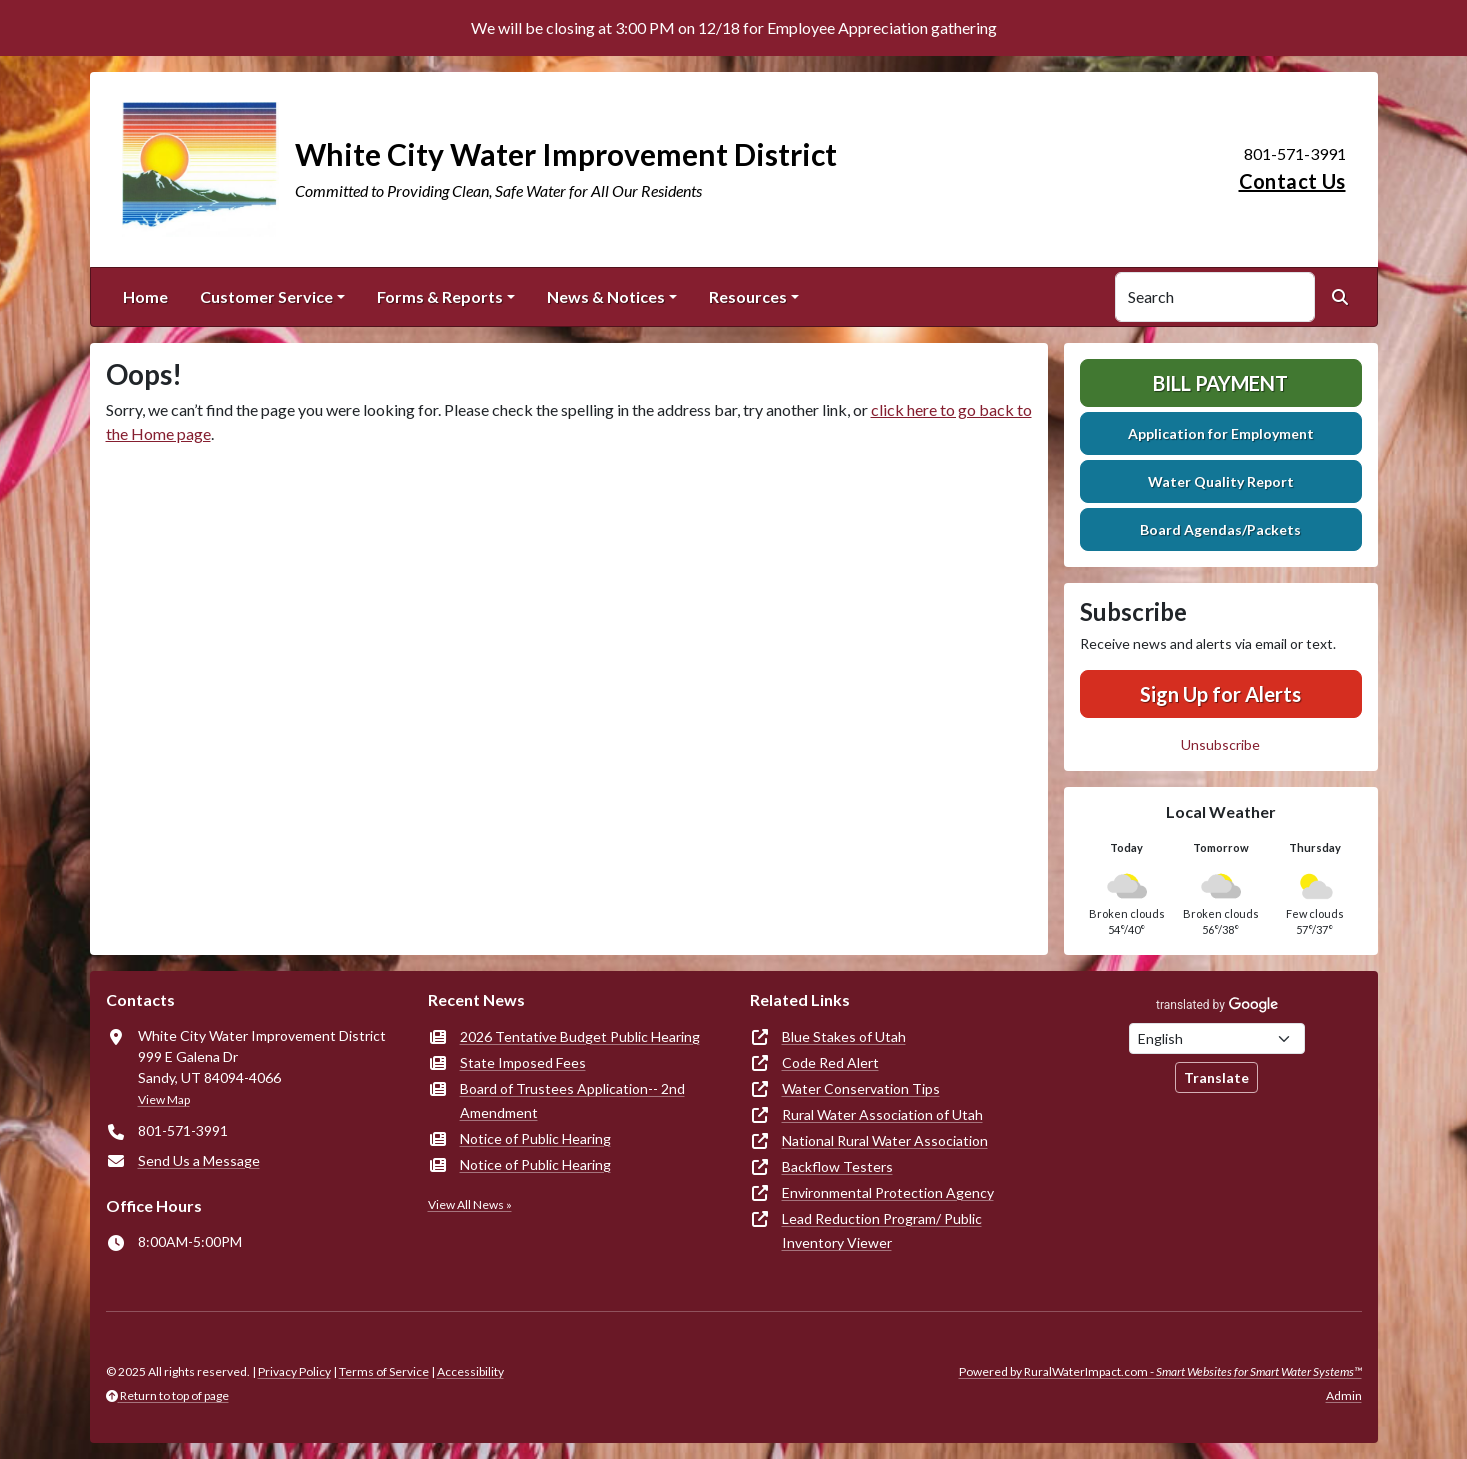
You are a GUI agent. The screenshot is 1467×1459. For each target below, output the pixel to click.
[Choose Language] (1217, 1038)
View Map (164, 1099)
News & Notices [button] (606, 296)
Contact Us (1292, 181)
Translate (1216, 1077)
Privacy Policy (294, 1371)
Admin (1344, 1395)
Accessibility (470, 1371)
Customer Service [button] (266, 296)
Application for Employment (1221, 433)
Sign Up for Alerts (1220, 694)
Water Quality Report (1221, 481)
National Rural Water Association (885, 1140)
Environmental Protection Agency (888, 1192)
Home (145, 296)
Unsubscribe (1220, 744)
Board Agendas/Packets (1220, 529)
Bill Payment (1220, 383)
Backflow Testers (837, 1166)
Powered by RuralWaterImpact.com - (1160, 1371)
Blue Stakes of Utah (844, 1036)
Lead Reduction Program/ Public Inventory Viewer (882, 1230)
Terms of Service (384, 1371)
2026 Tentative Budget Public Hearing (580, 1036)
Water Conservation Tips (861, 1088)
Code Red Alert (830, 1062)
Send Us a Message (199, 1160)
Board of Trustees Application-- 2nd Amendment (572, 1100)
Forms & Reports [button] (440, 296)
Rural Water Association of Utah (882, 1114)
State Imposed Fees (523, 1062)
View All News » (470, 1204)
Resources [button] (748, 296)
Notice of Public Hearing (535, 1138)
